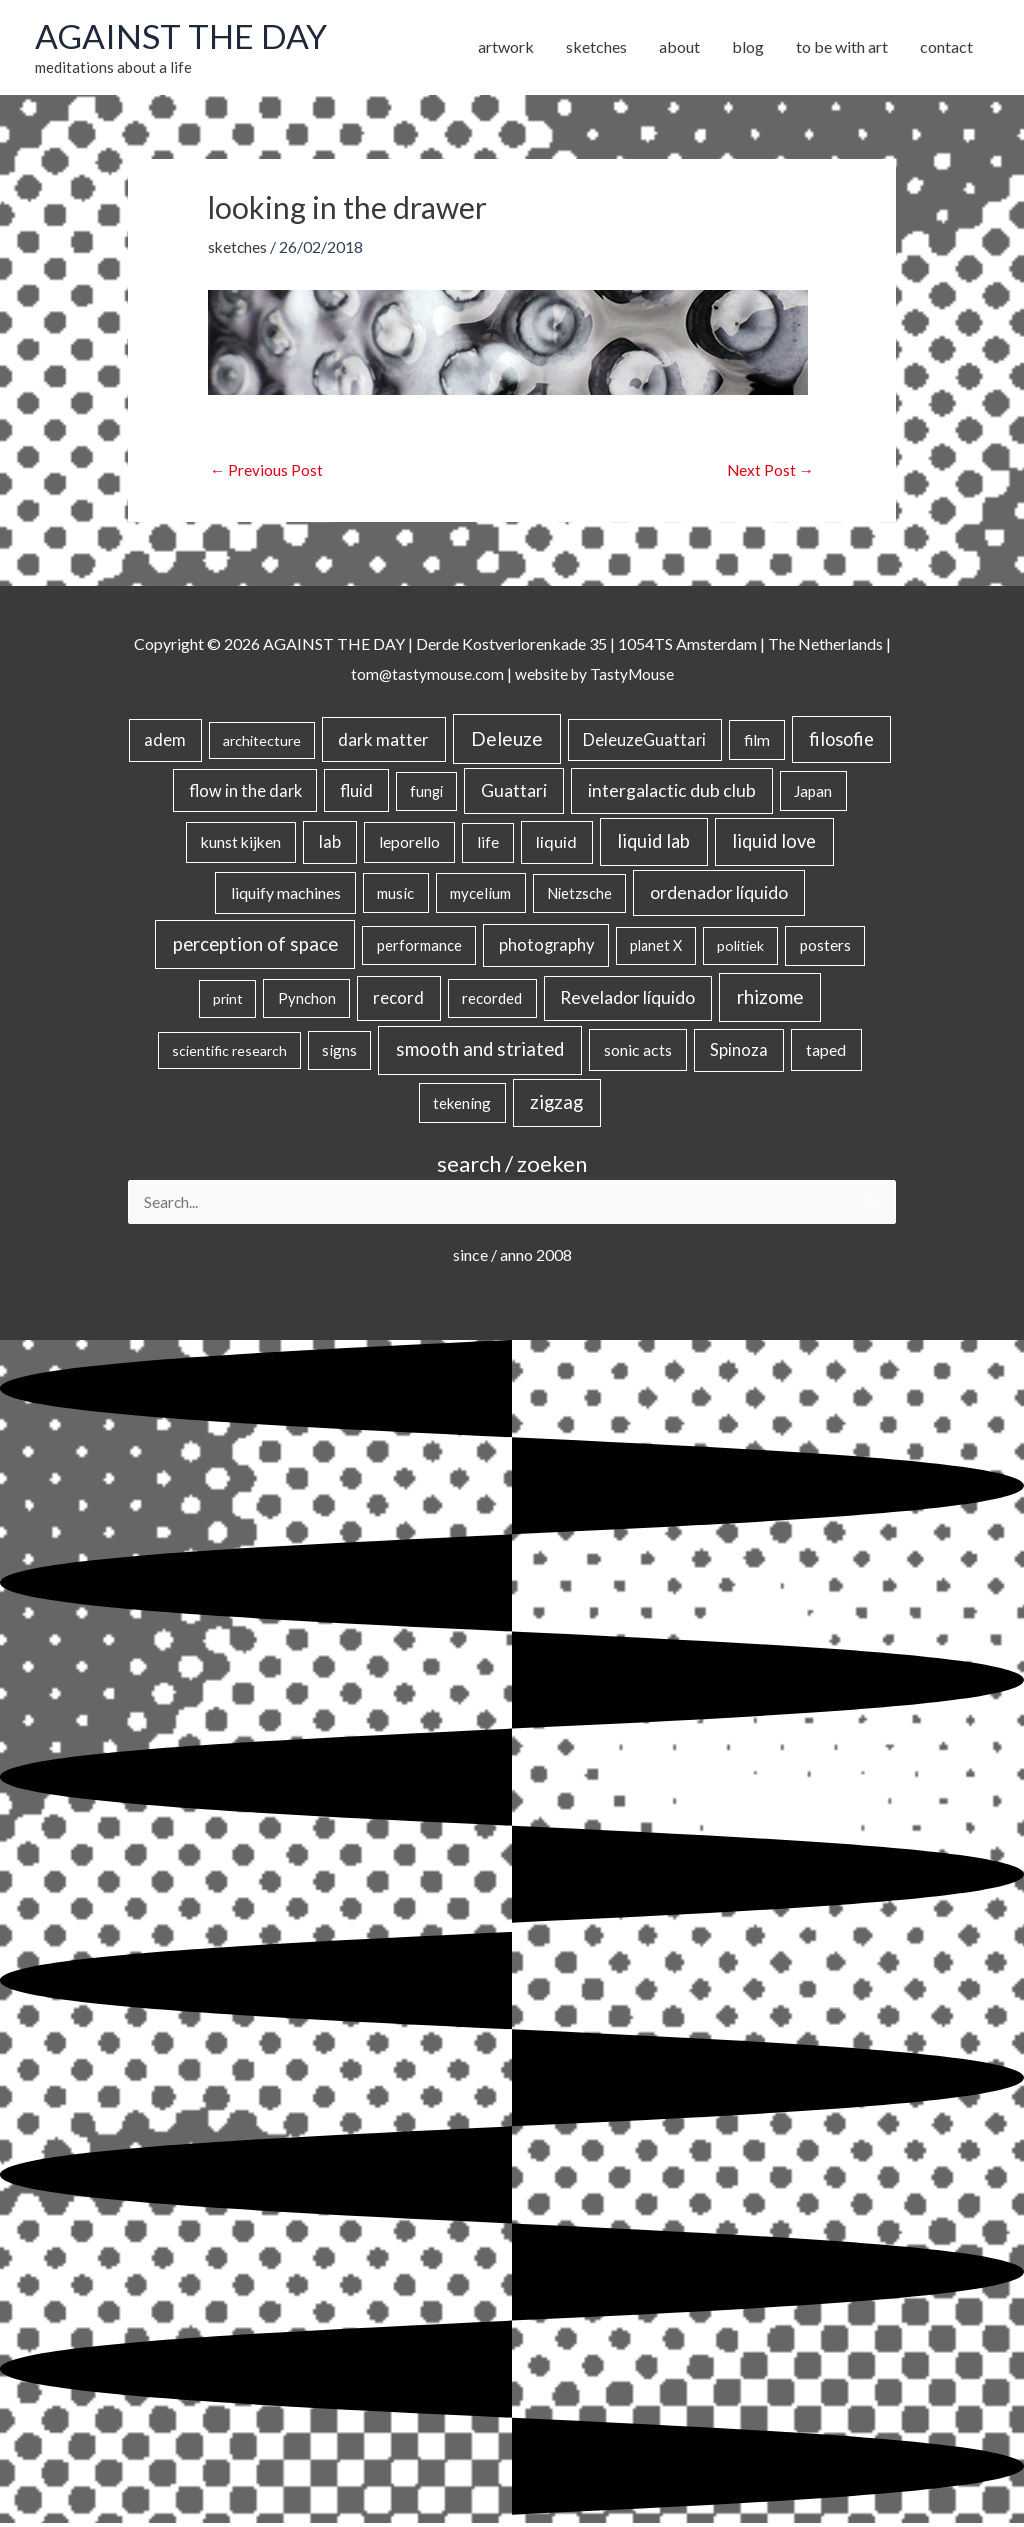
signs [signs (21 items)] (339, 1053)
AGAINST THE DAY (185, 37)
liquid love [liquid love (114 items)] (774, 844)
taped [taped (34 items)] (826, 1052)
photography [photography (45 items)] (546, 948)
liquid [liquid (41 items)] (556, 844)
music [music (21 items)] (395, 896)
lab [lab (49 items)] (330, 845)
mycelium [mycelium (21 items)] (480, 896)
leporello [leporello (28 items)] (409, 845)
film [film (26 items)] (757, 743)
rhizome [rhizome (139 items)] (770, 999)
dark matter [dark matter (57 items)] (383, 742)
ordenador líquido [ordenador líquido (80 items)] (719, 895)
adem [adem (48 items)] (165, 743)
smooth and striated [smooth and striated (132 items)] (480, 1052)
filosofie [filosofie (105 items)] (841, 742)
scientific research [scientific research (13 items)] (229, 1053)
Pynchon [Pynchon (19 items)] (307, 1001)
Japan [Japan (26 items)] (813, 793)
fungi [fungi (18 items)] (426, 793)
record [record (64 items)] (398, 1000)
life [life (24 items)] (488, 845)
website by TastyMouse (595, 675)
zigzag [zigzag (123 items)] (556, 1105)
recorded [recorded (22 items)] (492, 1001)
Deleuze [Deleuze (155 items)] (507, 741)
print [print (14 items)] (228, 1001)
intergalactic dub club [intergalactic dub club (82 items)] (672, 792)
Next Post (769, 472)
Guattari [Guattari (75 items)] (514, 792)
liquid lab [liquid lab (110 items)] (653, 844)
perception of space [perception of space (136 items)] (255, 946)
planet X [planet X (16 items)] (656, 948)
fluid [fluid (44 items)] (356, 792)
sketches (238, 248)
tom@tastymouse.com (424, 675)
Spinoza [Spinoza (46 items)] (739, 1053)
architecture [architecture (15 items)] (262, 743)
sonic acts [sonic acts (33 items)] (638, 1052)
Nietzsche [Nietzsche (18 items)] (579, 896)
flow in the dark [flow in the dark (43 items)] (245, 792)
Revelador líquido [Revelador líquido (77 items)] (627, 1000)
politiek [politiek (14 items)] (740, 948)
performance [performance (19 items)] (419, 948)
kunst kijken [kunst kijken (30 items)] (241, 845)
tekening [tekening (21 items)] (462, 1106)
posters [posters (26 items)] (825, 948)
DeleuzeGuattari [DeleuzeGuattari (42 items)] (644, 742)
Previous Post (267, 472)
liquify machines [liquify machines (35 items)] (286, 895)
